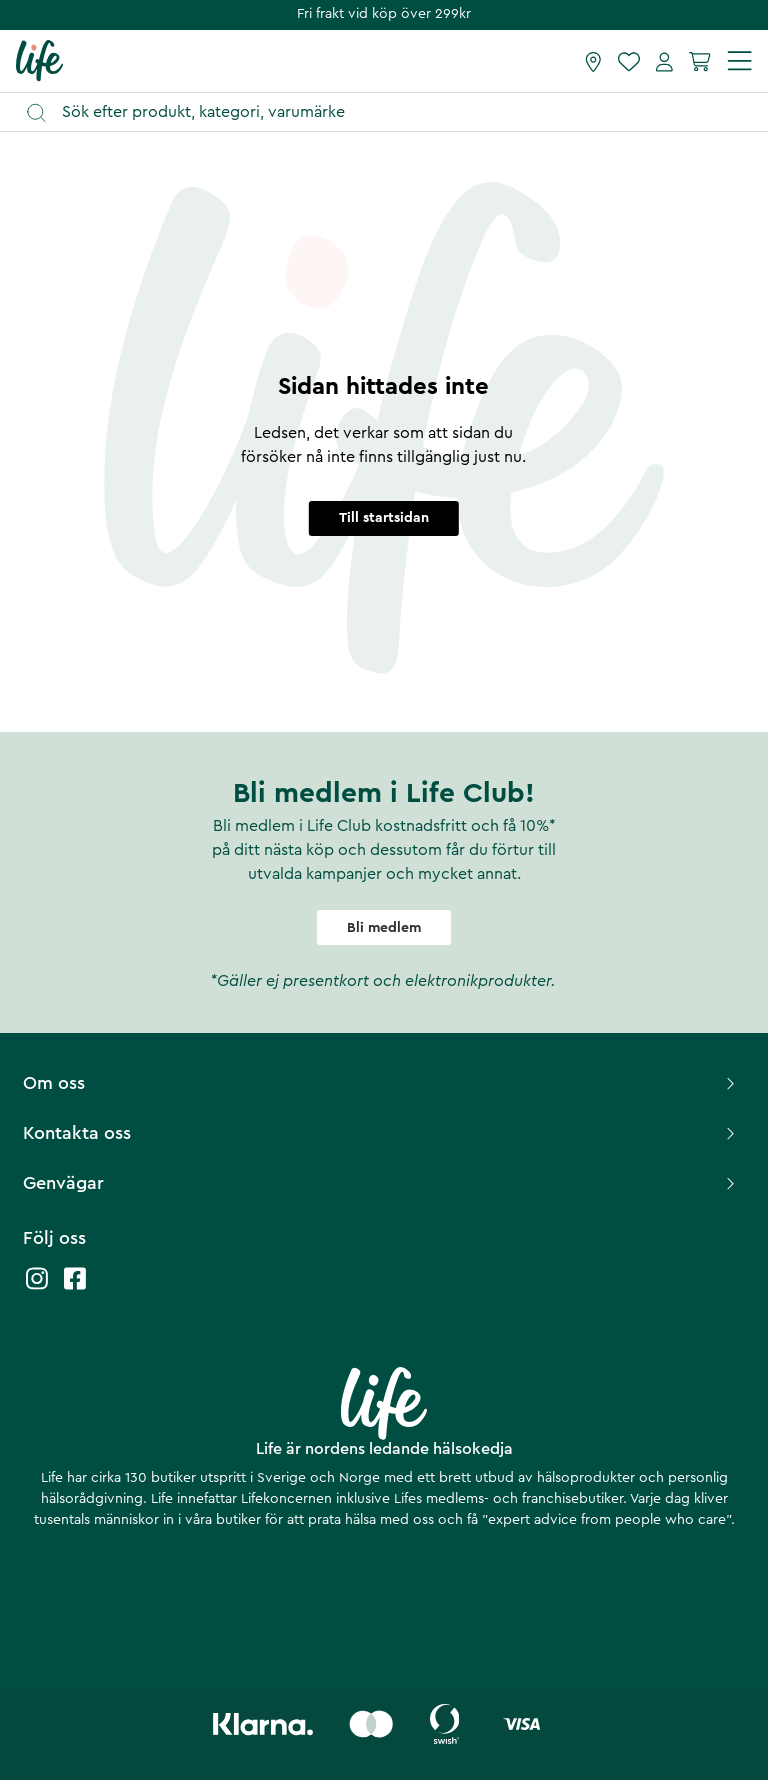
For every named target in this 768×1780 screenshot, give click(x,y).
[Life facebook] (75, 1288)
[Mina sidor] (664, 61)
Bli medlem (384, 928)
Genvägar (381, 1183)
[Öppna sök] (393, 112)
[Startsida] (39, 60)
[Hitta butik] (593, 61)
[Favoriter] (629, 61)
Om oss (381, 1083)
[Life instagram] (37, 1288)
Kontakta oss (381, 1133)
